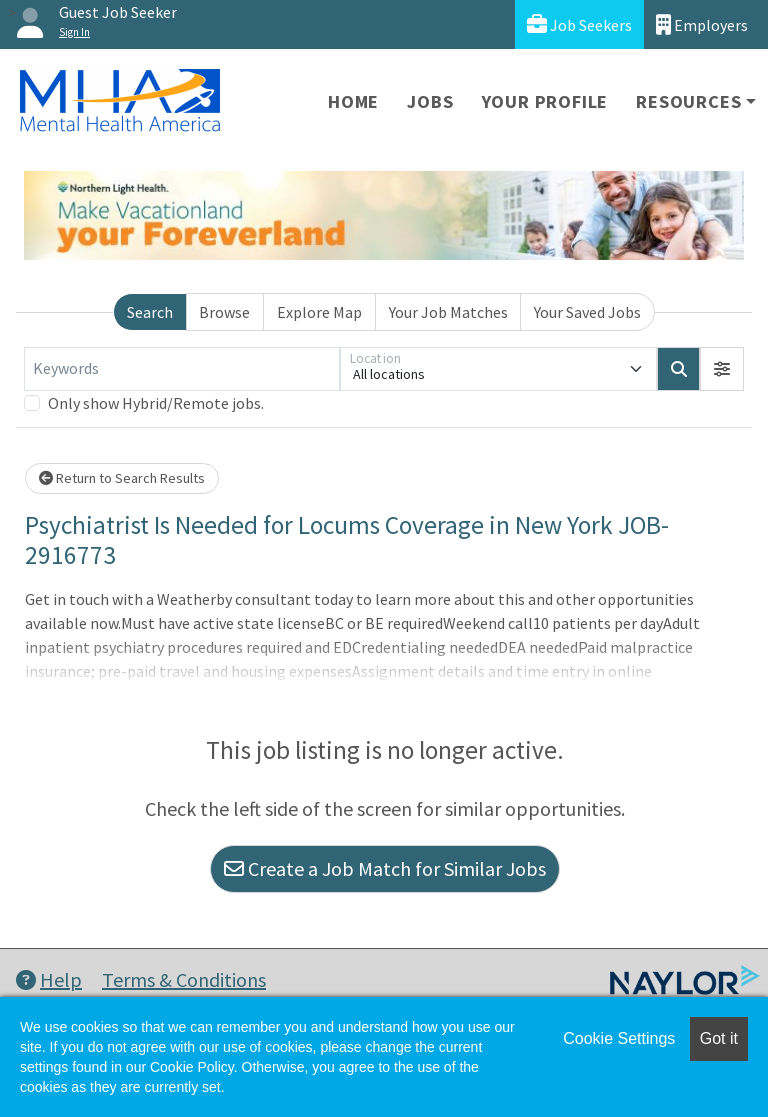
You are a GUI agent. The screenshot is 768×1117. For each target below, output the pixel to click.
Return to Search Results (122, 478)
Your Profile (545, 101)
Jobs (430, 101)
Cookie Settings (619, 1038)
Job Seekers (579, 24)
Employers (702, 24)
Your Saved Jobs (587, 312)
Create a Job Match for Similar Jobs (385, 868)
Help (49, 979)
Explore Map (319, 312)
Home (353, 101)
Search (150, 312)
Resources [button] (688, 101)
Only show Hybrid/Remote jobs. (156, 403)
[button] (722, 369)
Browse (224, 312)
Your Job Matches (448, 312)
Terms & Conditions (184, 979)
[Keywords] (182, 369)
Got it (719, 1038)
